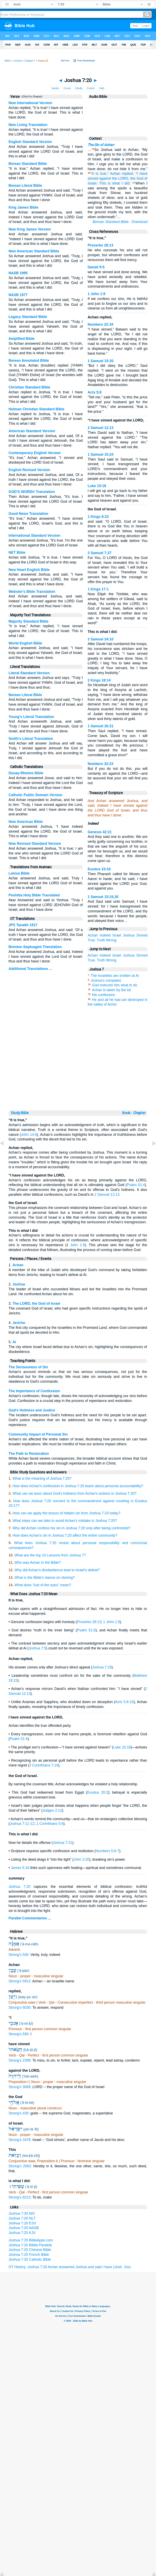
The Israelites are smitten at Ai (115, 976)
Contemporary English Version (35, 453)
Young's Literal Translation (31, 717)
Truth (101, 940)
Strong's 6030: (20, 2007)
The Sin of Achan (101, 145)
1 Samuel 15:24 (100, 454)
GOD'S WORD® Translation (32, 492)
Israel (116, 935)
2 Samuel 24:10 (100, 639)
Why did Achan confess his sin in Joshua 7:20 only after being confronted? (71, 1528)
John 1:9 (77, 1245)
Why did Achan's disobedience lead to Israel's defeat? (57, 1570)
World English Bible (25, 643)
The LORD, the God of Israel (36, 1303)
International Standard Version (34, 535)
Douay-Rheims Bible (26, 773)
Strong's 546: (19, 1955)
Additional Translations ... (30, 969)
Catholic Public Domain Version (35, 795)
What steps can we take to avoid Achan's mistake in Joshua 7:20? (65, 1521)
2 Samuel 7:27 (99, 553)
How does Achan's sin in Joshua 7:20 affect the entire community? (65, 1535)
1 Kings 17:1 (98, 589)
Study (79, 88)
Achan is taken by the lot (111, 990)
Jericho (19, 1323)
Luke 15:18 (97, 486)
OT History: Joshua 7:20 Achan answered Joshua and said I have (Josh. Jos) (70, 2267)
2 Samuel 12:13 (100, 428)
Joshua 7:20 (19, 1887)
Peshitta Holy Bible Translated (34, 895)
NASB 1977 (18, 295)
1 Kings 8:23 (98, 517)
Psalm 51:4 (136, 1185)
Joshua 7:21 (62, 1843)
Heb (102, 88)
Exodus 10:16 (99, 869)
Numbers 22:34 (100, 324)
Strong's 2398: (20, 2060)
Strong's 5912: (20, 1981)
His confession (103, 995)
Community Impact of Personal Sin (38, 1434)
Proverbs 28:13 (100, 245)
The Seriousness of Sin (28, 1367)
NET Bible (17, 552)
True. (92, 940)
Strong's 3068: (20, 2087)
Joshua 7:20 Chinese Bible (30, 2250)
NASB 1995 (18, 273)
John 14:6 (29, 1135)
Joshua (17, 60)
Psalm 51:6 (86, 1630)
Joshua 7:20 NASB (24, 2228)
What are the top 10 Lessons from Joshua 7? (50, 1555)
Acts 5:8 (94, 392)
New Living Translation (28, 125)
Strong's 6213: (20, 2197)
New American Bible (26, 822)
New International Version (30, 103)
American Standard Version (32, 431)
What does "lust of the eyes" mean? (42, 1585)
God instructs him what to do (114, 985)
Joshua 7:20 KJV (22, 2233)
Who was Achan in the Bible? (37, 1563)
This (102, 183)
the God (136, 178)
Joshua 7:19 (102, 1667)
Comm (90, 88)
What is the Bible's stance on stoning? (44, 1577)
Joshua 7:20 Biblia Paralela (30, 2245)
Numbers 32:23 (100, 764)
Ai (14, 1342)
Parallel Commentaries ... (30, 1918)
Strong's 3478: (20, 2140)
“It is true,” (99, 174)
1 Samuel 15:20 (100, 361)
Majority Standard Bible (29, 621)
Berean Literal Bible (25, 185)
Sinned (141, 935)
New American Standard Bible (34, 251)
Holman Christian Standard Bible (36, 409)
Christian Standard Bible (29, 387)
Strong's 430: (19, 2113)
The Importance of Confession (34, 1391)
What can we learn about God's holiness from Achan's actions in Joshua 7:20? (74, 1493)
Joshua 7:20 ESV (22, 2223)
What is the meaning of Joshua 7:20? (42, 1478)
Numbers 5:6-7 (107, 1851)
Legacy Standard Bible (28, 317)
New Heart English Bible (29, 570)
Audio (55, 88)
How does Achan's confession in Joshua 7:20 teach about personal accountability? (78, 1486)
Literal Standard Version (29, 673)
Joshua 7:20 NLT (22, 2218)
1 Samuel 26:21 (100, 726)
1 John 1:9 (96, 294)
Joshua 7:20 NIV (22, 2213)
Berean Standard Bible (28, 164)
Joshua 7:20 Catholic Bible (30, 2259)
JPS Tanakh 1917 (23, 925)
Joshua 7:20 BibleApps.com (31, 2240)
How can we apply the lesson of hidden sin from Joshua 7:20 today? (66, 1513)
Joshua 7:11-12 (22, 1824)
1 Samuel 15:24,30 (103, 897)
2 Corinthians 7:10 (43, 1765)
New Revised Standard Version (35, 844)
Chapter (139, 1113)
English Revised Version (29, 470)
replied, (128, 174)
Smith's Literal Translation (31, 739)
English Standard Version (30, 142)
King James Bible (23, 207)
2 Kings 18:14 (99, 680)
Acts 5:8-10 (124, 1702)
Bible (7, 60)
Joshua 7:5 (37, 1648)
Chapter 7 (29, 60)
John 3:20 (81, 1859)
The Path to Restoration (29, 1454)
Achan (115, 174)
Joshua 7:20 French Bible (29, 2255)
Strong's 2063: (21, 2166)
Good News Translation (28, 514)
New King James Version (30, 229)
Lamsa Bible (19, 873)
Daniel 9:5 (96, 267)
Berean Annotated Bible (29, 360)
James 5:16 (20, 1868)
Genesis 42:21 (100, 832)
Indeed (105, 935)
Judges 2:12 (52, 1810)
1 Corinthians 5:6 (49, 1824)
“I (137, 174)
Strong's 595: (19, 2034)
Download (139, 222)
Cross (67, 88)
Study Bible (20, 1113)
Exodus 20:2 (97, 1792)
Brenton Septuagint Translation (35, 947)
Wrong (111, 940)
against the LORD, (114, 178)
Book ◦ (127, 1113)
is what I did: (119, 183)
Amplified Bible (22, 339)
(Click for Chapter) (31, 96)
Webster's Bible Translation (32, 592)
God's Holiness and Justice (32, 1410)
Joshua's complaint (106, 980)
